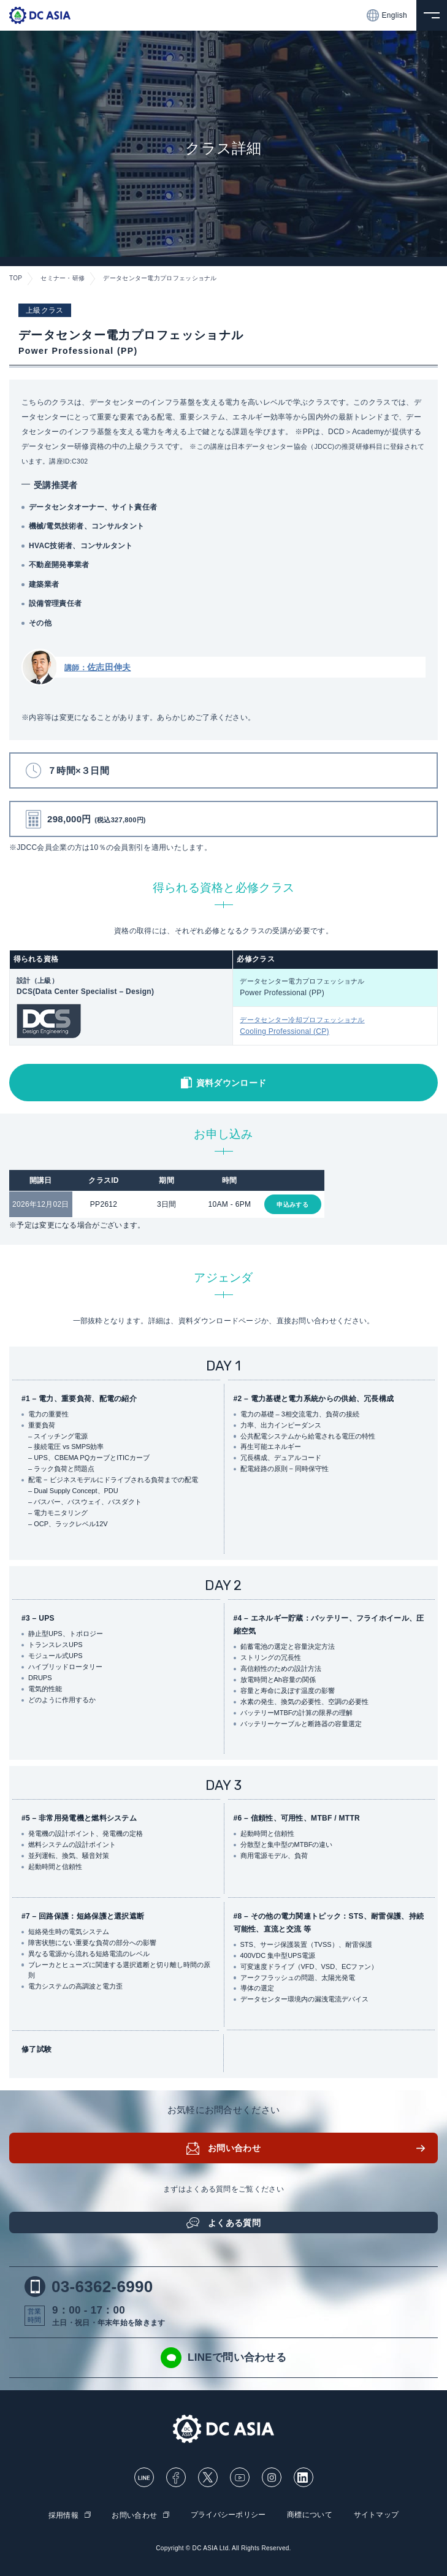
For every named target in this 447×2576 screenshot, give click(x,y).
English (387, 15)
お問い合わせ (234, 2148)
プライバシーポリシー (228, 2514)
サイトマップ (376, 2514)
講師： (97, 667)
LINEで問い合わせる (223, 2357)
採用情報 (63, 2515)
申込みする (292, 1204)
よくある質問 (234, 2223)
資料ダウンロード (231, 1083)
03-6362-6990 (89, 2286)
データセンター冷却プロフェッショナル (335, 1027)
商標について (309, 2514)
